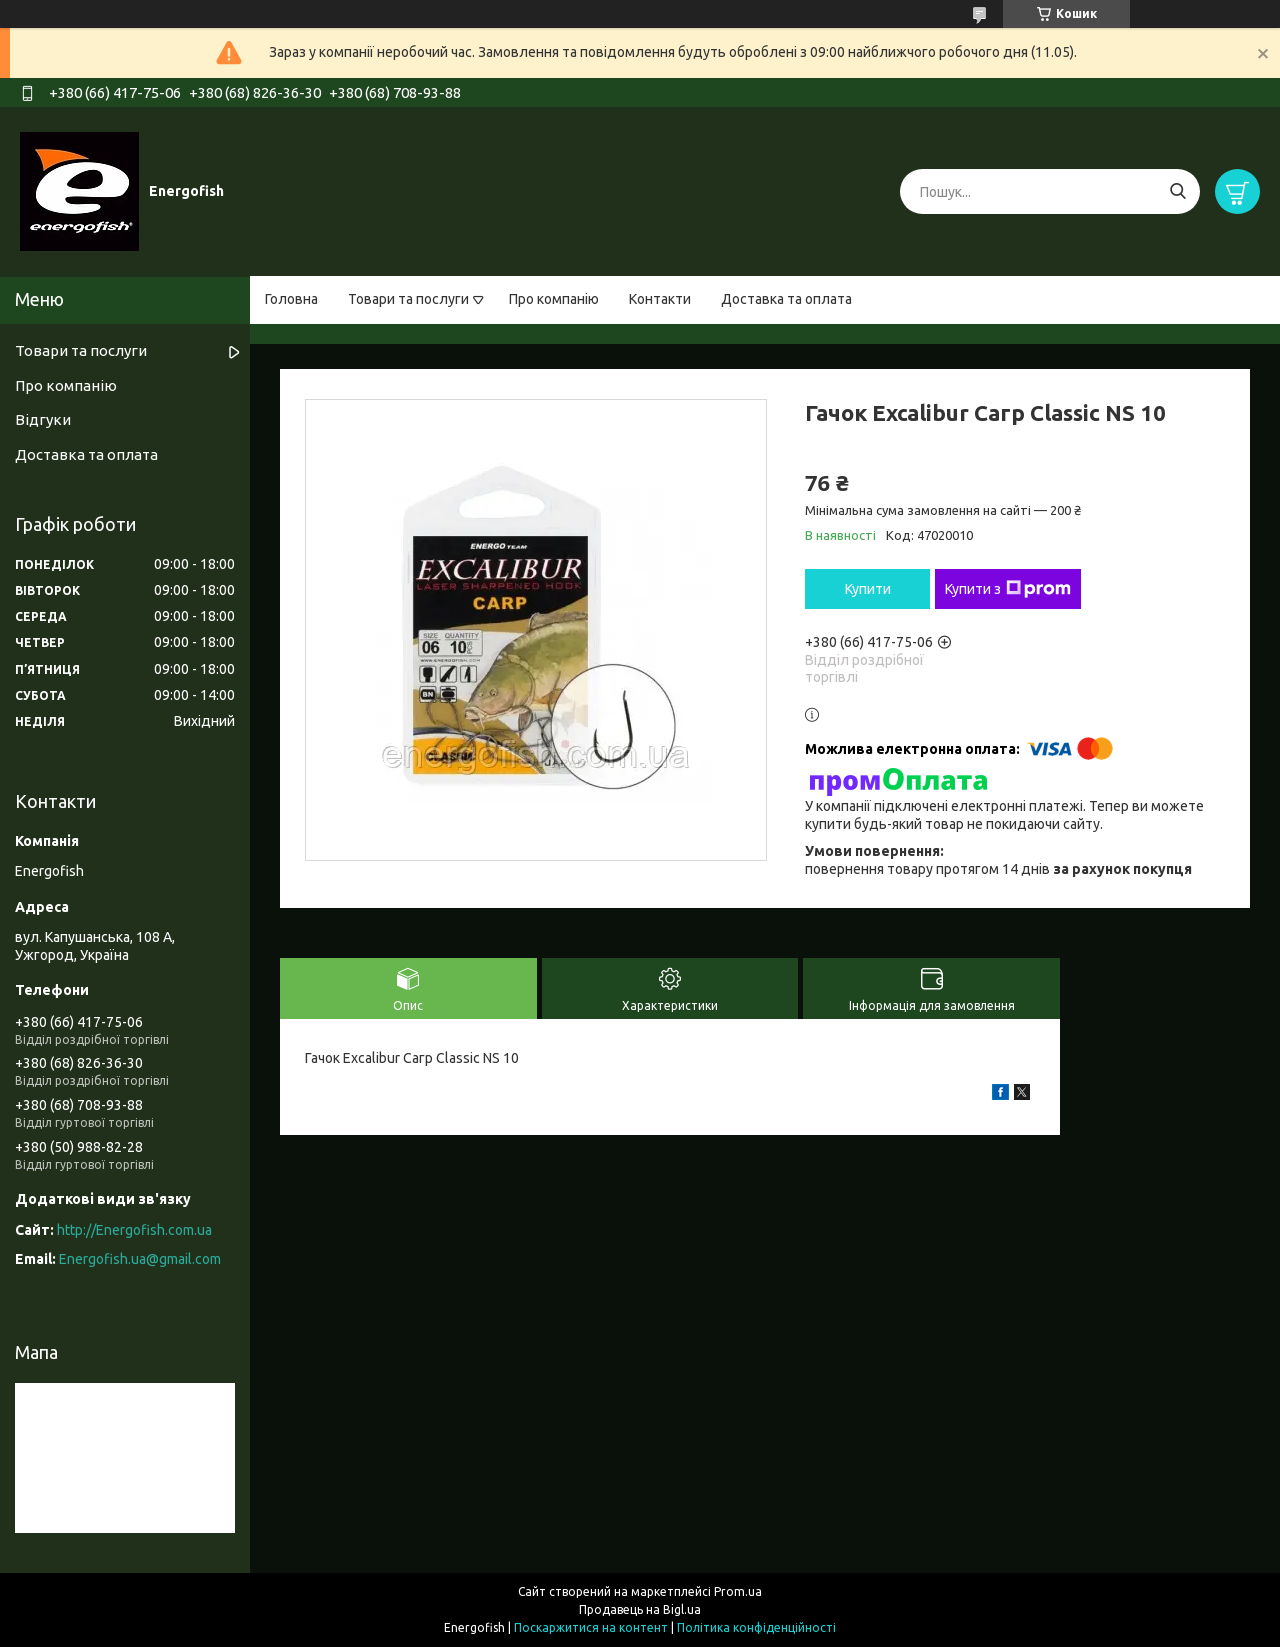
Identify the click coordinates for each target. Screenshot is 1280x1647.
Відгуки (43, 419)
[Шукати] (1177, 191)
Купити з (1008, 589)
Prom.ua (738, 1591)
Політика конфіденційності (756, 1627)
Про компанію (554, 299)
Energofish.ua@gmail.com (140, 1259)
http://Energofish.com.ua (134, 1230)
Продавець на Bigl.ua (640, 1609)
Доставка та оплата (786, 299)
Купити (868, 589)
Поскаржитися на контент (591, 1627)
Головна (291, 299)
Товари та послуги (408, 299)
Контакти (660, 299)
